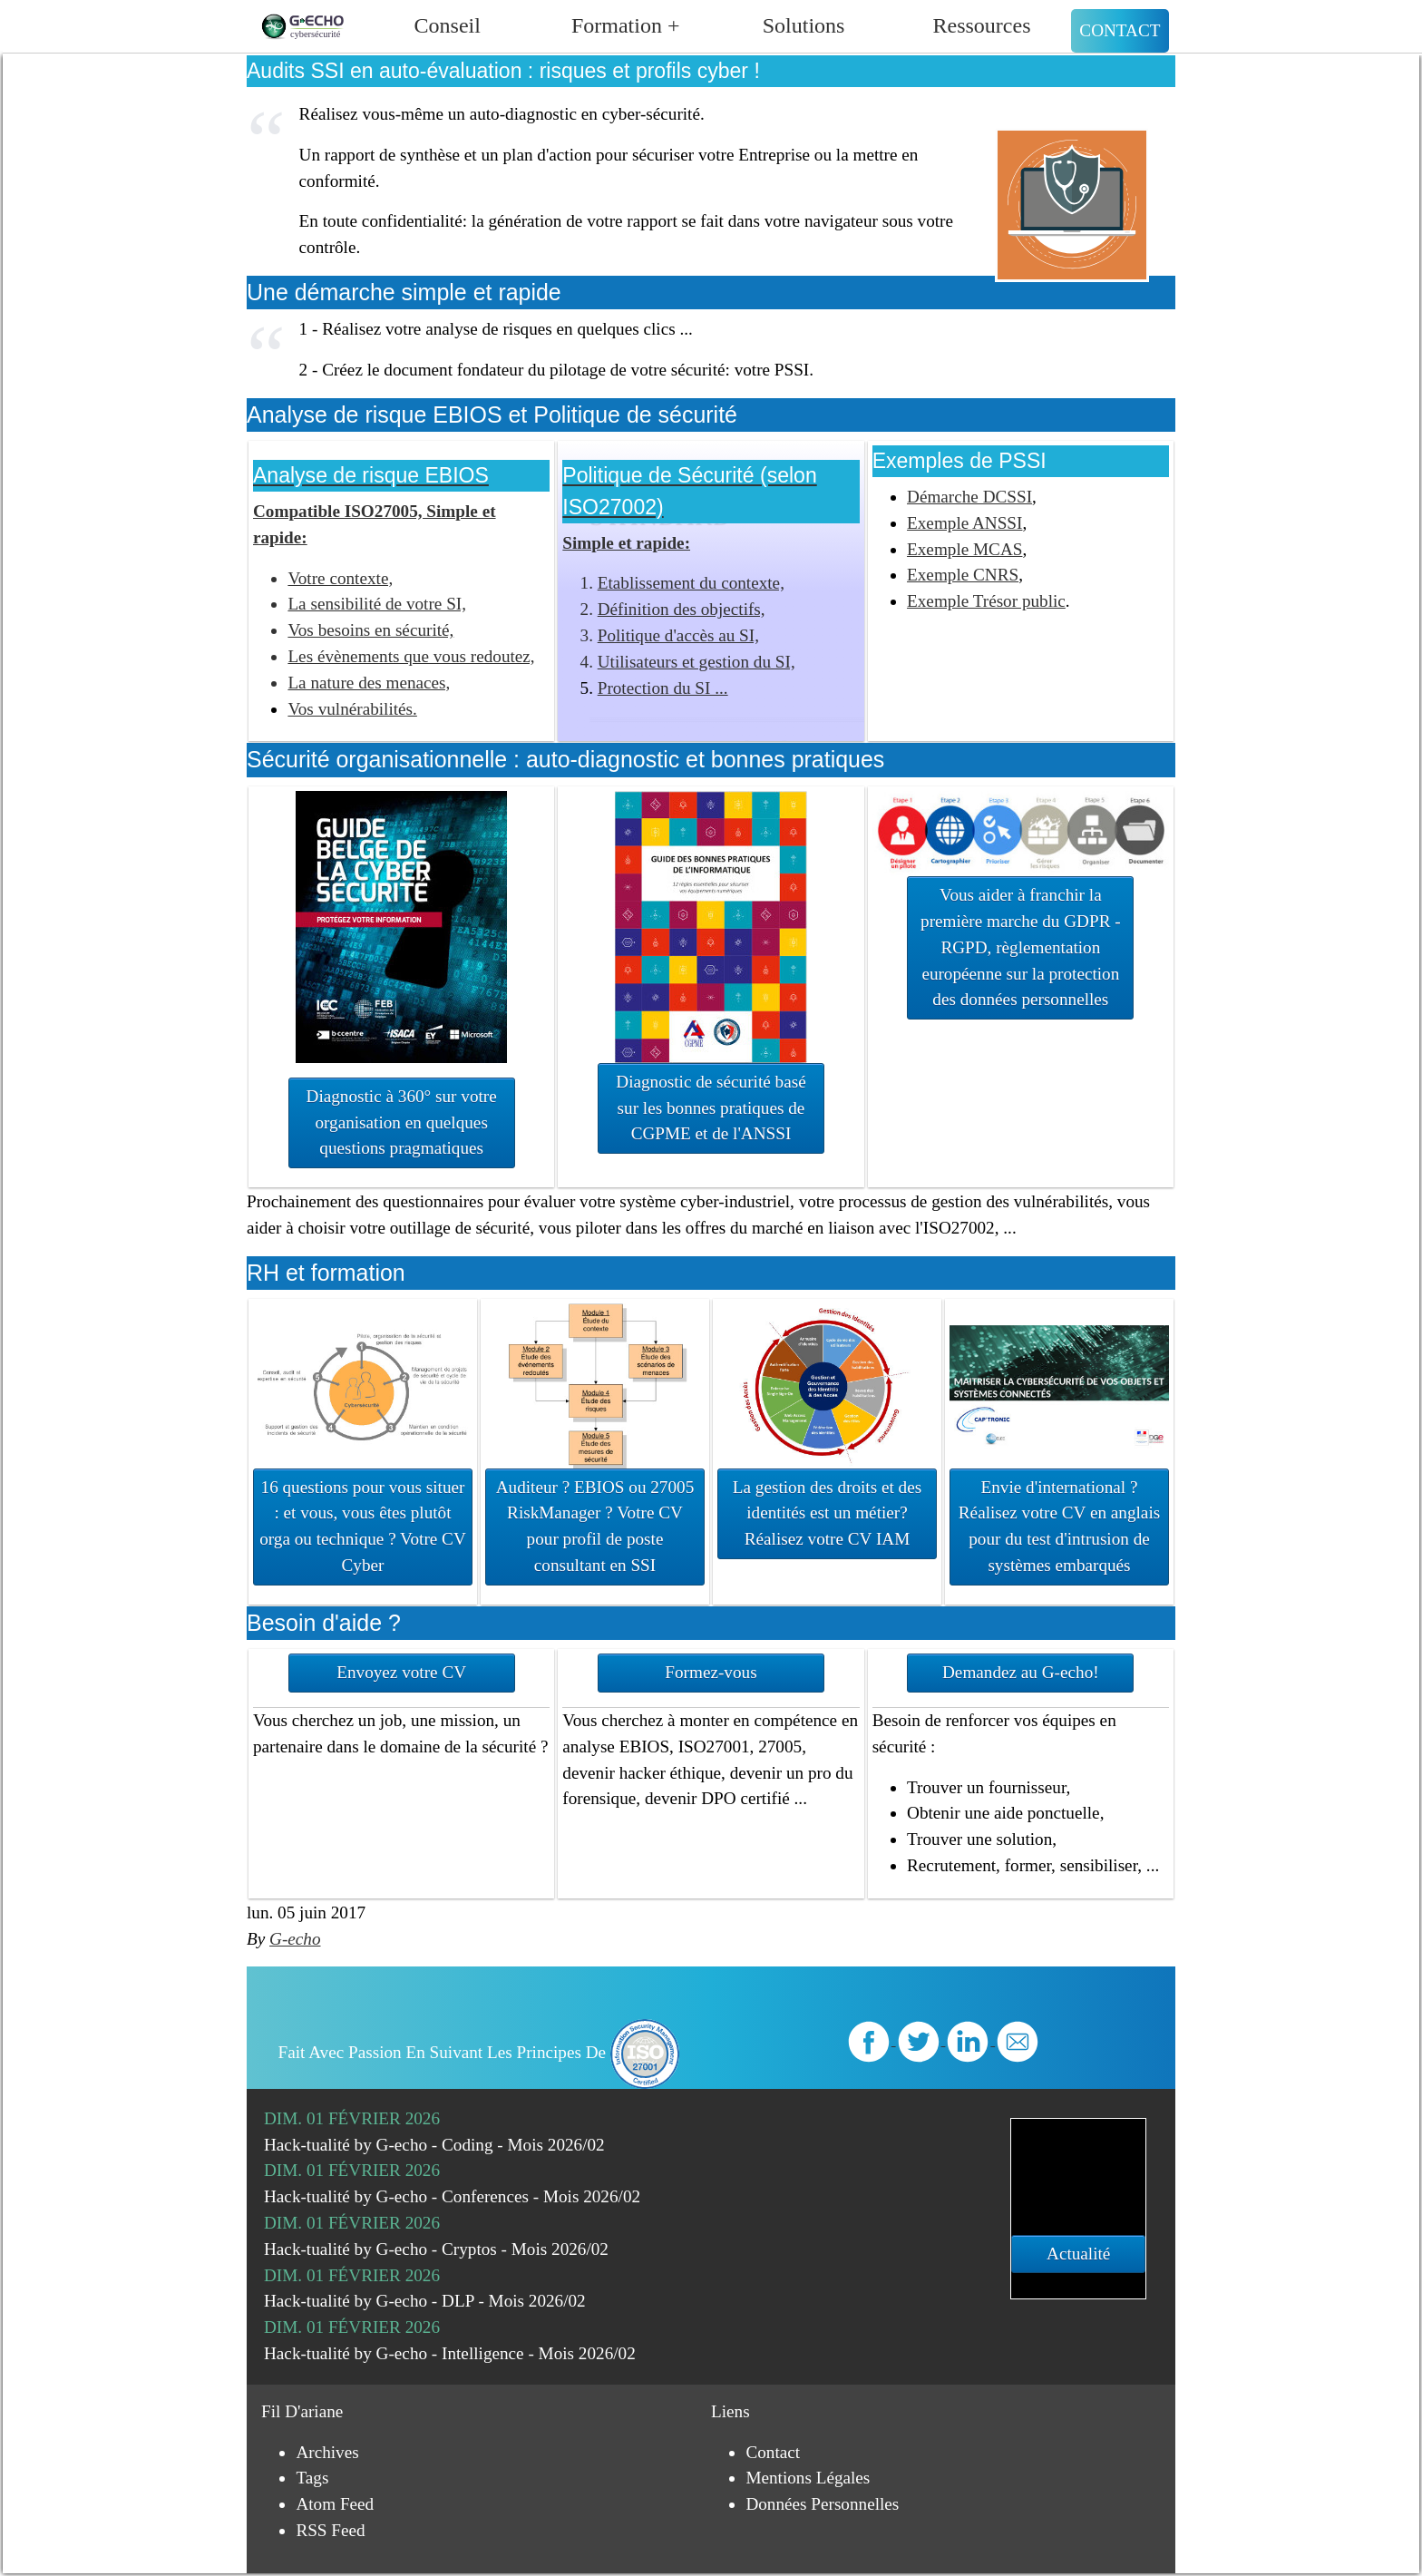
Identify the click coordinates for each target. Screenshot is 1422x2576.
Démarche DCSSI (969, 496)
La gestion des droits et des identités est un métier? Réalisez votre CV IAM (827, 1513)
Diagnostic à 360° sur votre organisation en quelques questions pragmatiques (402, 1122)
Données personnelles (822, 2503)
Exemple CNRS (962, 574)
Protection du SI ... (663, 688)
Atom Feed (335, 2503)
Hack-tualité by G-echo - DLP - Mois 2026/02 (425, 2300)
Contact (1119, 30)
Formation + (625, 25)
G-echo (294, 1938)
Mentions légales (807, 2477)
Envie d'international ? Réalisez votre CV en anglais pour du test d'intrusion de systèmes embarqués (1059, 1526)
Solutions (804, 25)
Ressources (982, 25)
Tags (312, 2477)
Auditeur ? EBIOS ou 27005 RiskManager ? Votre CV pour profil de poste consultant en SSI (595, 1526)
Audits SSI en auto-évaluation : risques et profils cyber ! (503, 71)
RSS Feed (330, 2530)
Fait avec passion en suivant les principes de (479, 2052)
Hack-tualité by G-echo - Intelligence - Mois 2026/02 (450, 2353)
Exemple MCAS (964, 549)
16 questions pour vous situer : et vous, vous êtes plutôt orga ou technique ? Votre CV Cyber (362, 1526)
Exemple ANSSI (964, 522)
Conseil (447, 25)
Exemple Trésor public (986, 600)
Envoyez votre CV (401, 1672)
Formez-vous (710, 1672)
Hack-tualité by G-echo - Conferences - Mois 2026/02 (452, 2196)
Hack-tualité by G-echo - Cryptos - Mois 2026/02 (436, 2249)
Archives (327, 2452)
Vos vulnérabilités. (351, 708)
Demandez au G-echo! (1020, 1672)
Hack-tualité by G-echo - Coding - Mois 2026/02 (434, 2144)
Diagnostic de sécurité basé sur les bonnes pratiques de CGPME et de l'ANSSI (710, 1108)
